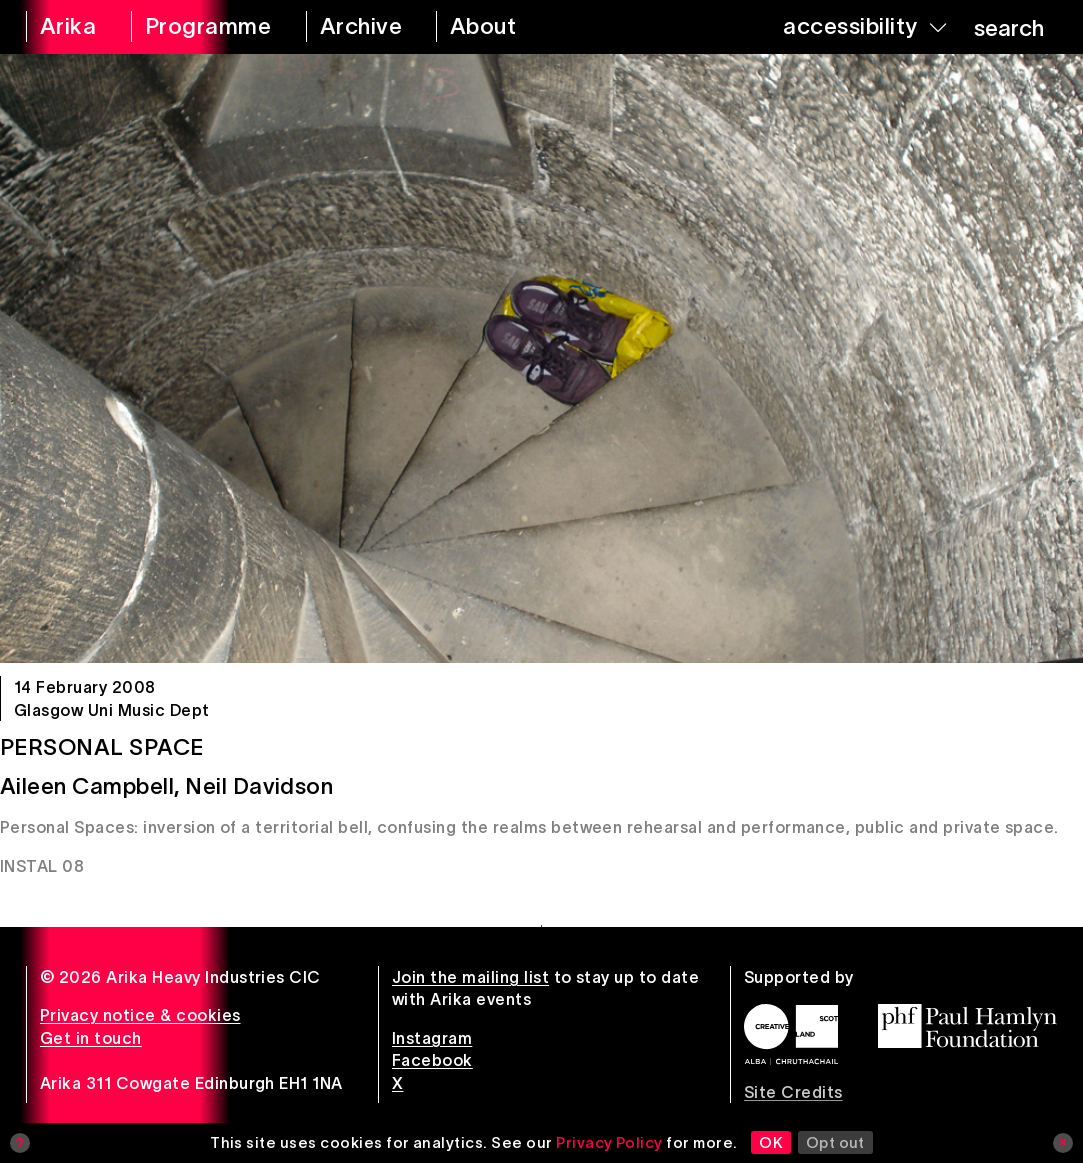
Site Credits (793, 1092)
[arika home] (65, 27)
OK (771, 1142)
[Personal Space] (541, 358)
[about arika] (505, 27)
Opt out (835, 1142)
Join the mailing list (470, 977)
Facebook (432, 1060)
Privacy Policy (609, 1142)
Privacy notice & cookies (140, 1015)
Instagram (432, 1038)
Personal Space (102, 747)
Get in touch (91, 1038)
